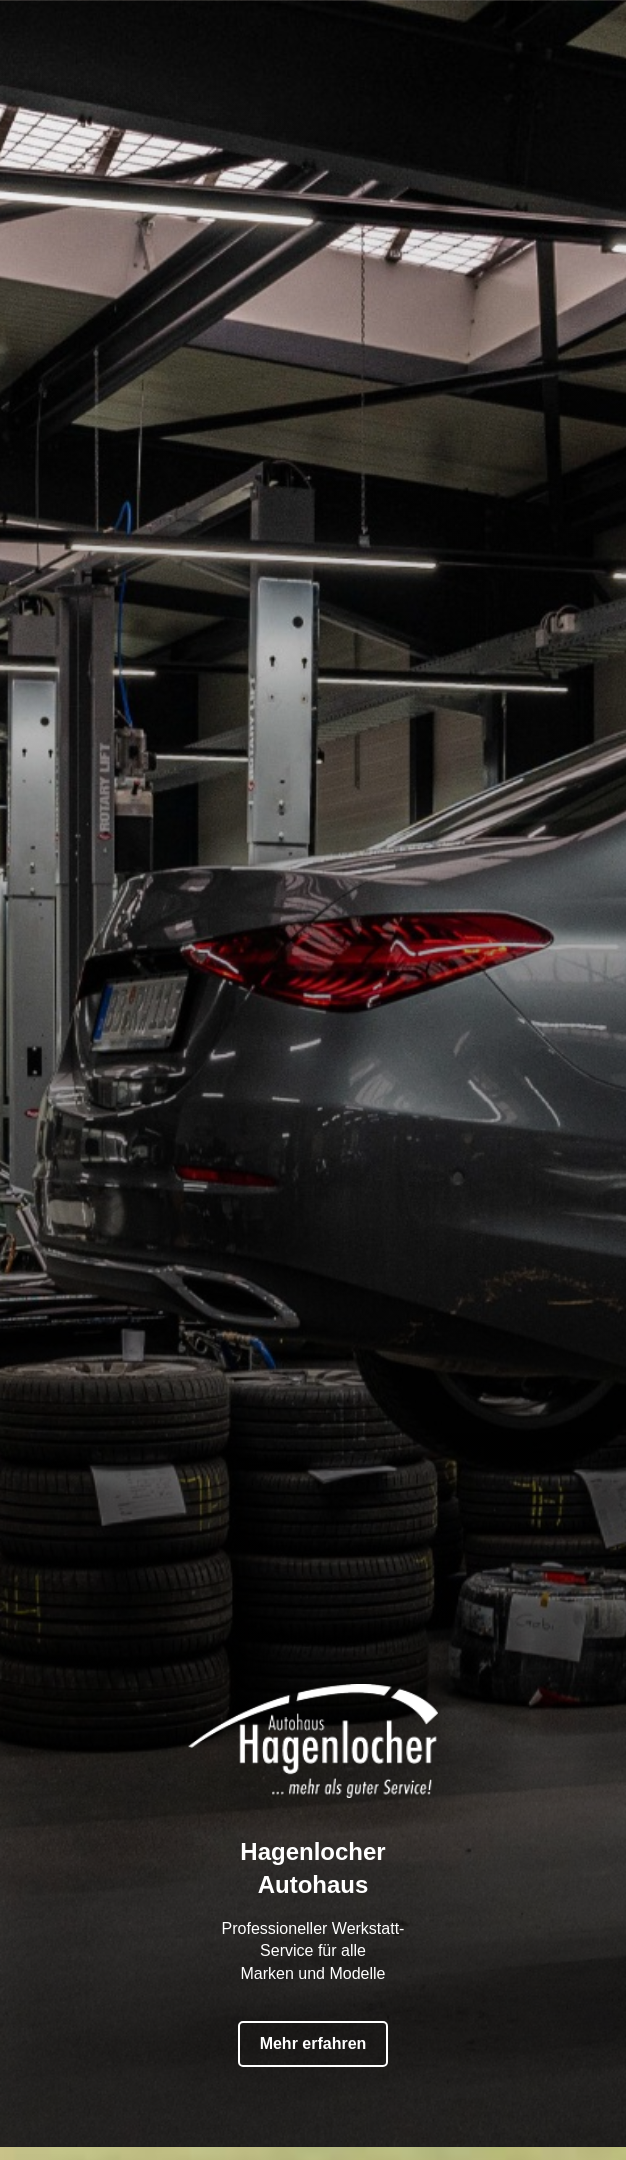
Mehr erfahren (313, 2032)
